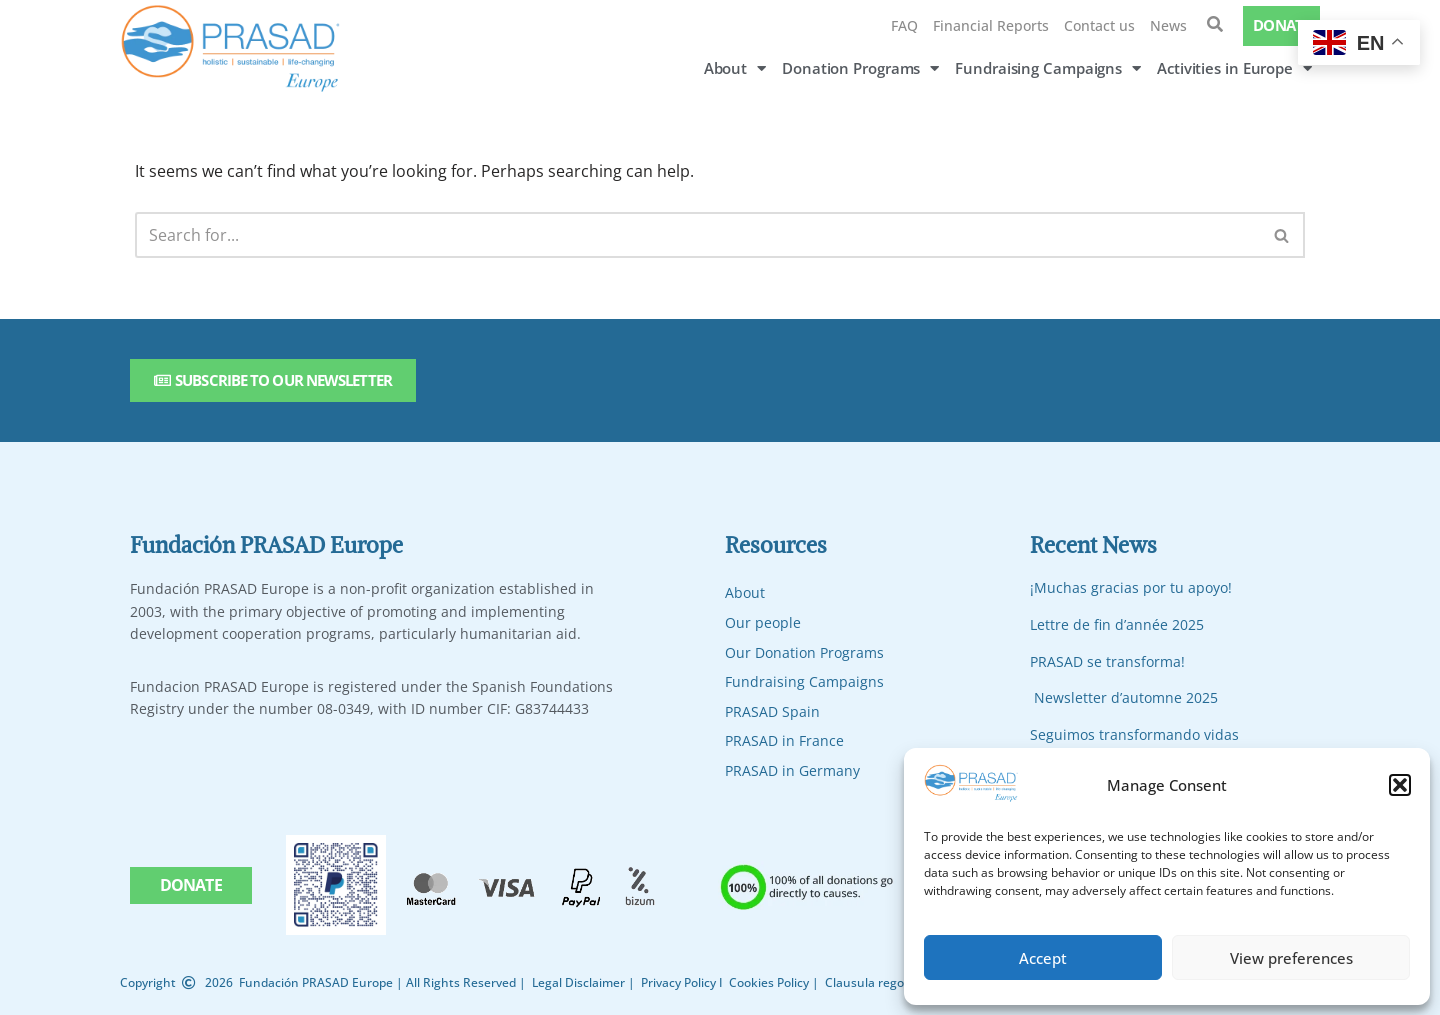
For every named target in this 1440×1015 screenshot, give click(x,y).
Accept (1043, 958)
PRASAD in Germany (792, 770)
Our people (763, 622)
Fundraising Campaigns (1048, 68)
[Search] (697, 235)
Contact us (1099, 25)
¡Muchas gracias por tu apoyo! (1131, 587)
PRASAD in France (784, 740)
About (735, 68)
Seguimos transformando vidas (1134, 734)
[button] (1400, 785)
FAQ (904, 25)
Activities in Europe (1234, 68)
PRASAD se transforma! (1107, 661)
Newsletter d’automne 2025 (1126, 697)
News (1168, 25)
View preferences (1291, 958)
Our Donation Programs (804, 652)
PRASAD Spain (772, 711)
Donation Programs (860, 68)
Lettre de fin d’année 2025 (1117, 624)
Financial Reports (991, 25)
